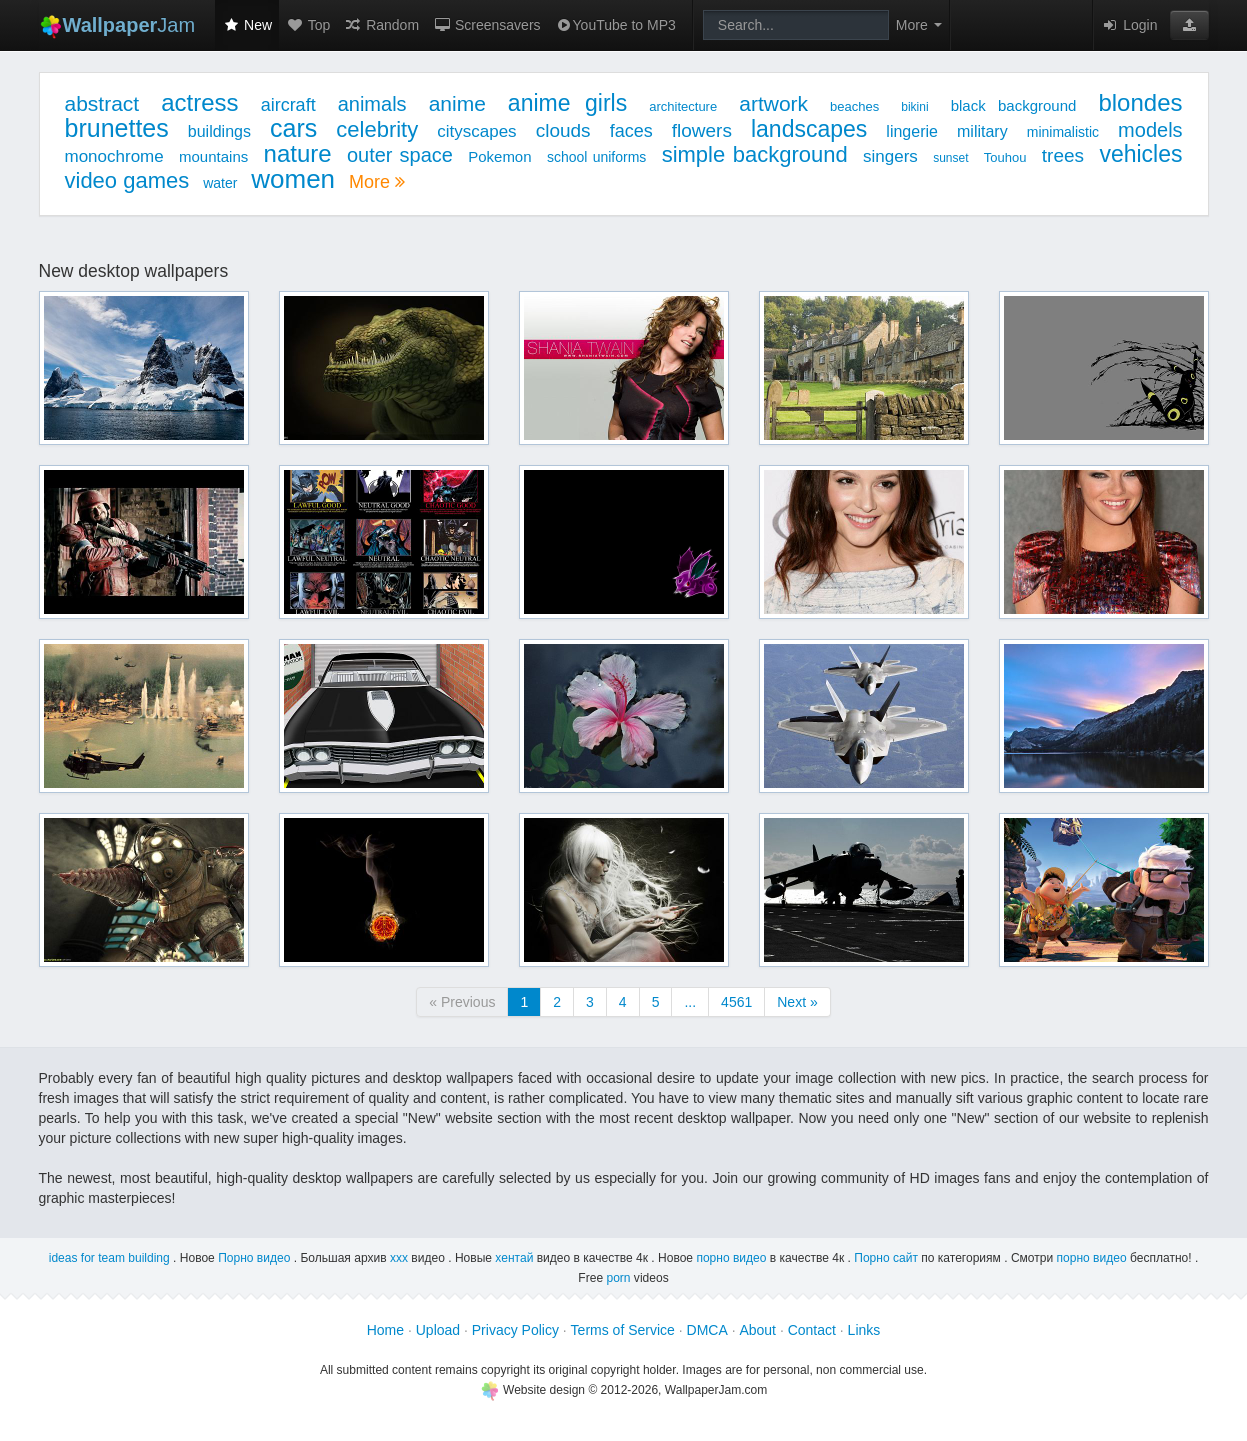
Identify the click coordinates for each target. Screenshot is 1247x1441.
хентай (514, 1258)
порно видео (731, 1258)
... (690, 1002)
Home (385, 1330)
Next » (797, 1002)
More (377, 182)
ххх (399, 1258)
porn (618, 1278)
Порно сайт (886, 1258)
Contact (812, 1330)
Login (1129, 25)
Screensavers (486, 25)
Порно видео (254, 1258)
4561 (736, 1002)
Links (864, 1330)
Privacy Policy (515, 1330)
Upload (438, 1330)
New (247, 25)
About (757, 1330)
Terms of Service (623, 1330)
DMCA (707, 1330)
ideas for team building (109, 1258)
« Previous (462, 1002)
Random (381, 25)
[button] (1189, 25)
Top (308, 25)
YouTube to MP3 (615, 25)
